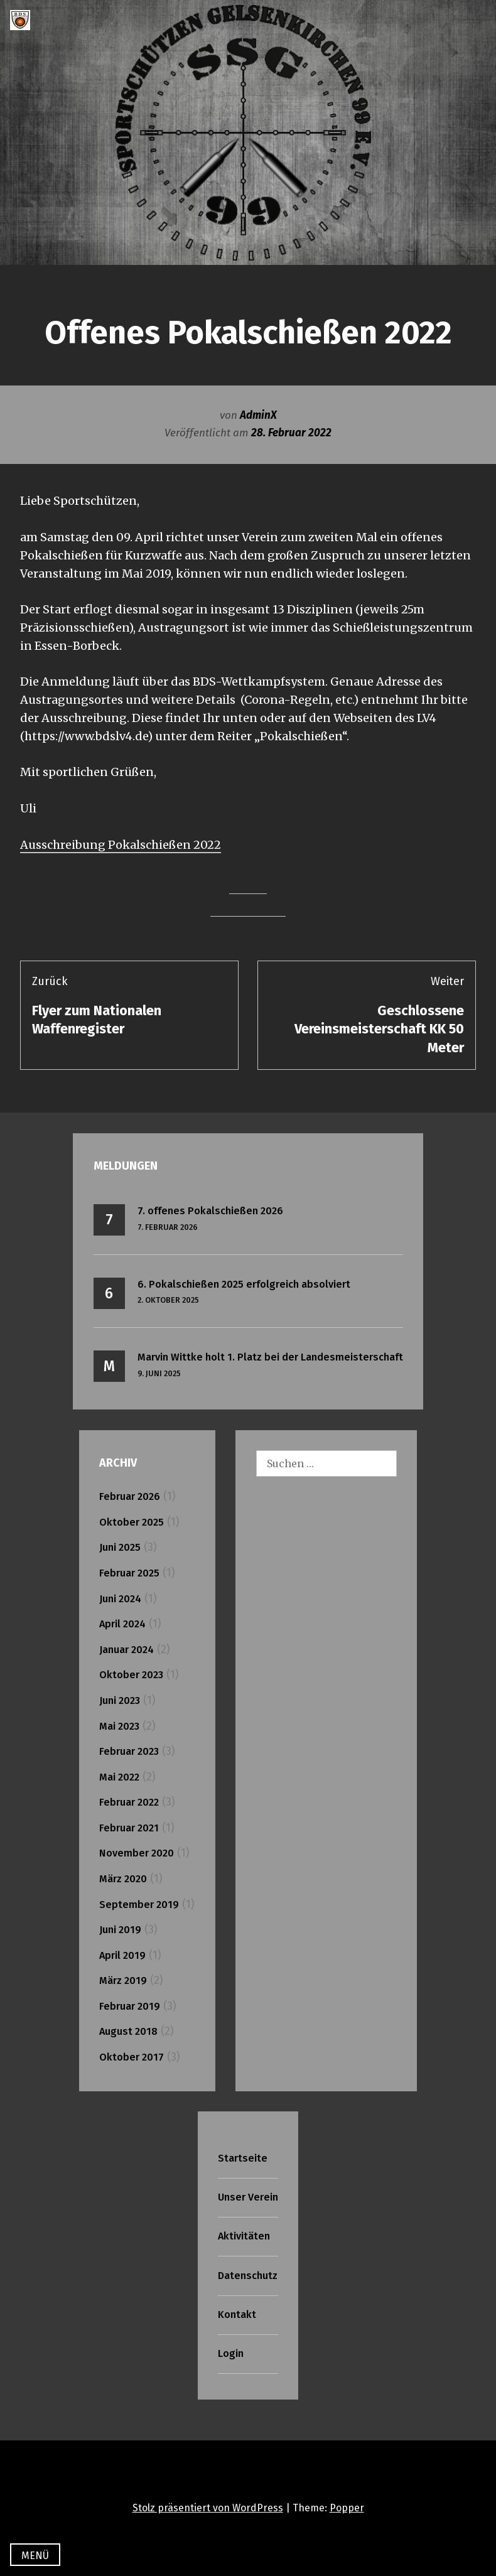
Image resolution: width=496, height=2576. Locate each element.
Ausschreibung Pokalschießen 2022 (120, 845)
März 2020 (123, 1879)
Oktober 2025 (131, 1522)
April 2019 (122, 1955)
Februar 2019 (129, 2006)
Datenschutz (248, 2276)
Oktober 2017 (131, 2057)
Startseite (242, 2158)
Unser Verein (248, 2197)
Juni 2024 (120, 1599)
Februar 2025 (129, 1573)
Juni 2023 (119, 1700)
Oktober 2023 (131, 1675)
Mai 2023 (119, 1726)
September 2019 (139, 1904)
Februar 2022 (129, 1802)
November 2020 (136, 1853)
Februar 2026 (129, 1496)
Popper (347, 2508)
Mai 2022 (119, 1777)
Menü (35, 2556)
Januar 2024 (126, 1650)
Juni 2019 (120, 1930)
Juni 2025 (120, 1547)
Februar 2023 (129, 1751)
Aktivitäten (244, 2236)
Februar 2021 (129, 1828)
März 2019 (123, 1980)
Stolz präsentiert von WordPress (207, 2508)
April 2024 (122, 1624)
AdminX (258, 415)
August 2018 (128, 2031)
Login (231, 2353)
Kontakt (237, 2314)
